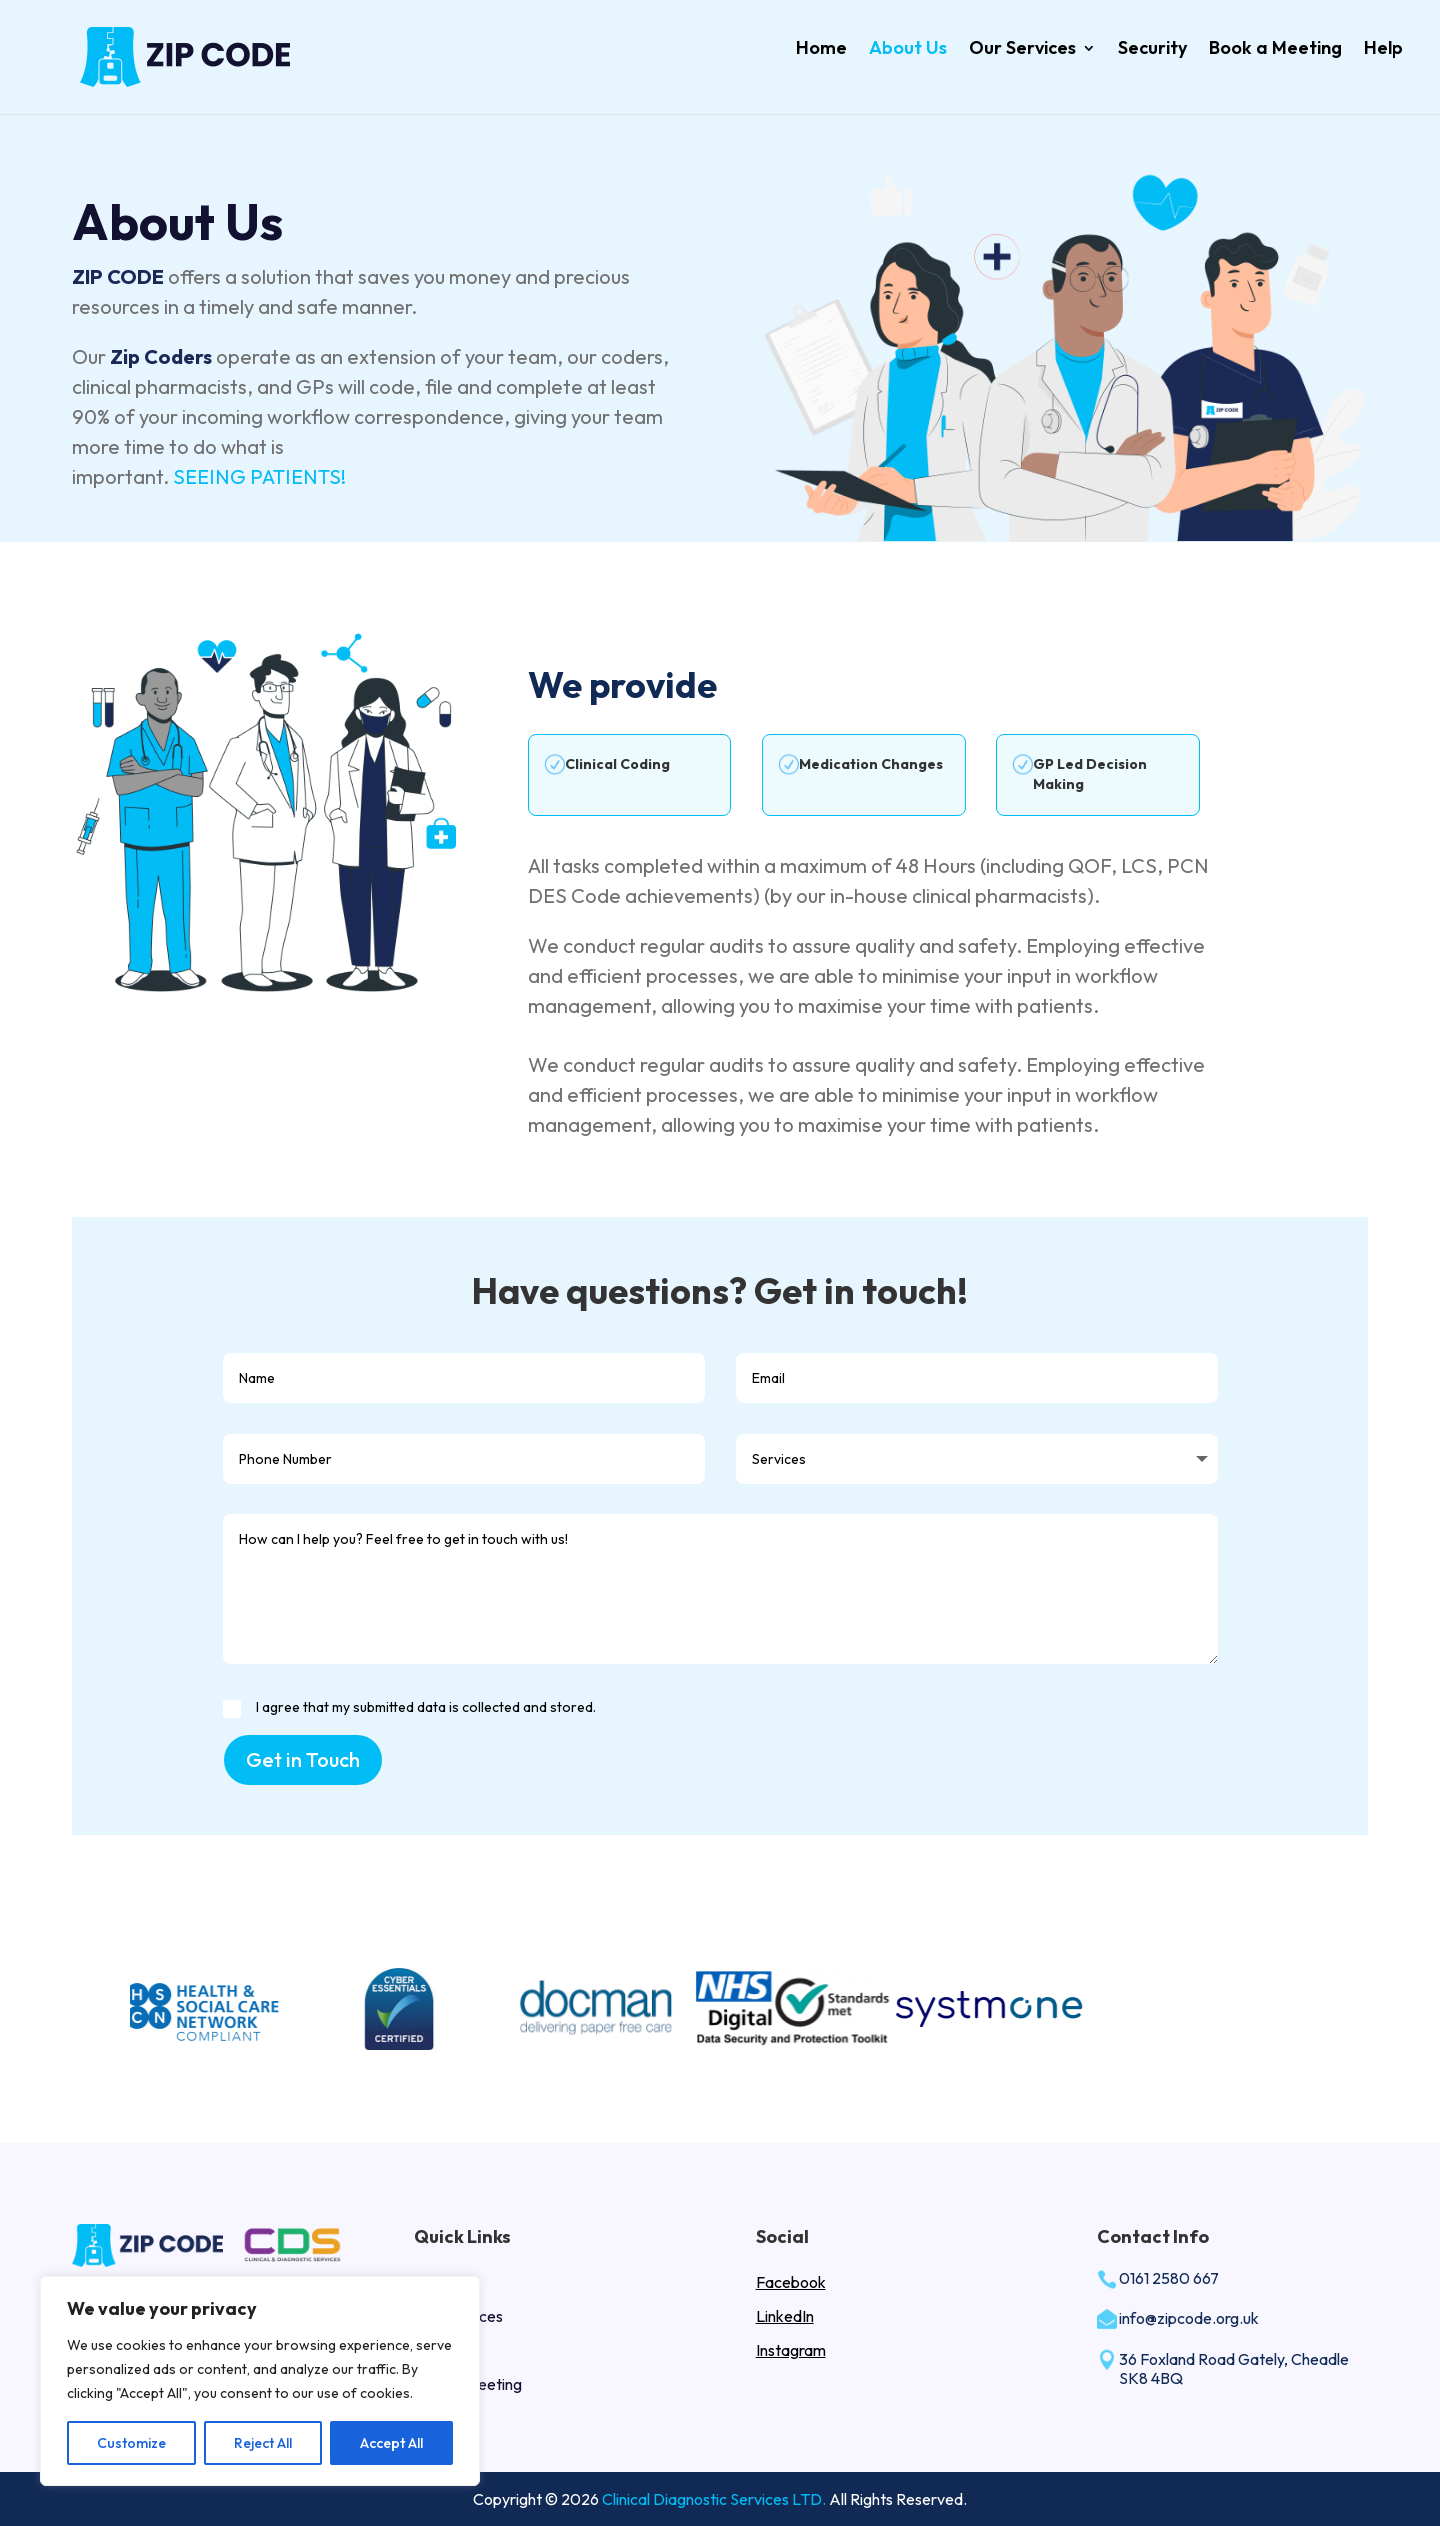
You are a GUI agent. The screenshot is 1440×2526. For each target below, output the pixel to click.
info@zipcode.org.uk (1189, 2318)
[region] (260, 2381)
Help (1383, 47)
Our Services (1022, 47)
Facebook (791, 2282)
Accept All (391, 2443)
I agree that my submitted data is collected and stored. (409, 1708)
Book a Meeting (1275, 47)
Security (1152, 47)
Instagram (791, 2350)
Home (821, 47)
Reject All (263, 2443)
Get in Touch (303, 1759)
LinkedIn (785, 2316)
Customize (131, 2443)
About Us (908, 47)
